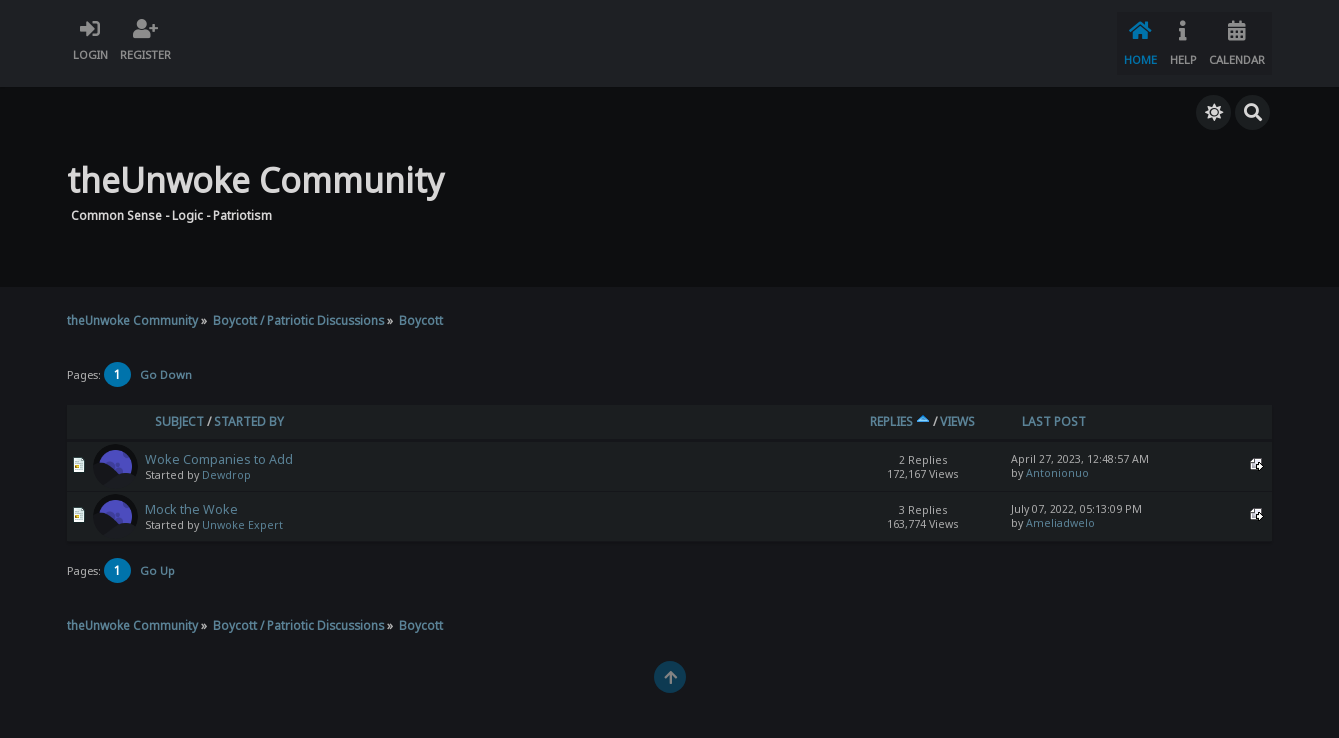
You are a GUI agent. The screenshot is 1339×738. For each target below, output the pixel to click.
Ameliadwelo (1060, 510)
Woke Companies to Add (219, 446)
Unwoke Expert (242, 512)
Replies (900, 408)
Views (957, 408)
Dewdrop (226, 462)
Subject (179, 408)
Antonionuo (1057, 460)
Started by (249, 408)
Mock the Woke (191, 496)
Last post (1054, 408)
